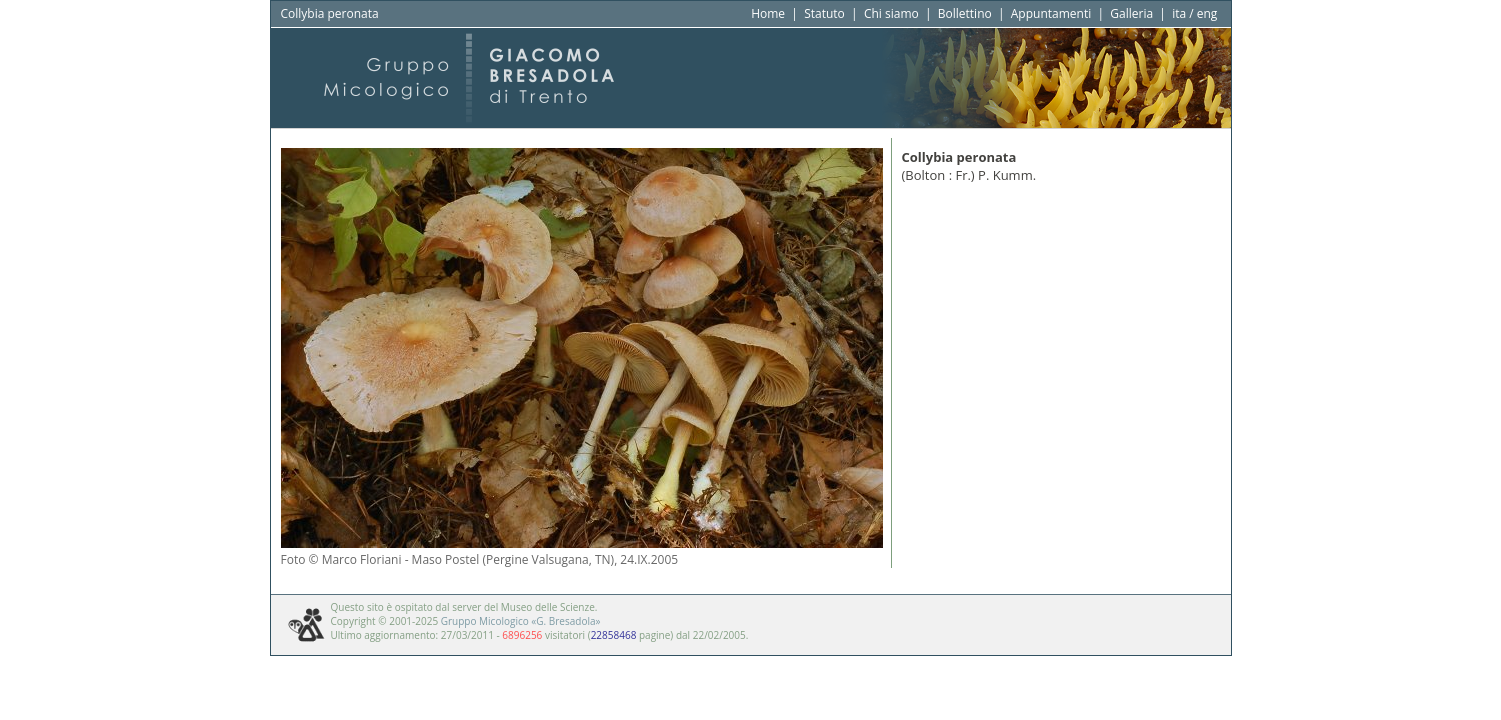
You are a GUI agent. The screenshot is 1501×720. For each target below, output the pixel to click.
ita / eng (1194, 13)
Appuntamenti (1051, 13)
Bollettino (965, 13)
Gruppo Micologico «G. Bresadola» (521, 621)
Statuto (824, 13)
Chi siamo (891, 13)
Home (768, 13)
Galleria (1131, 13)
